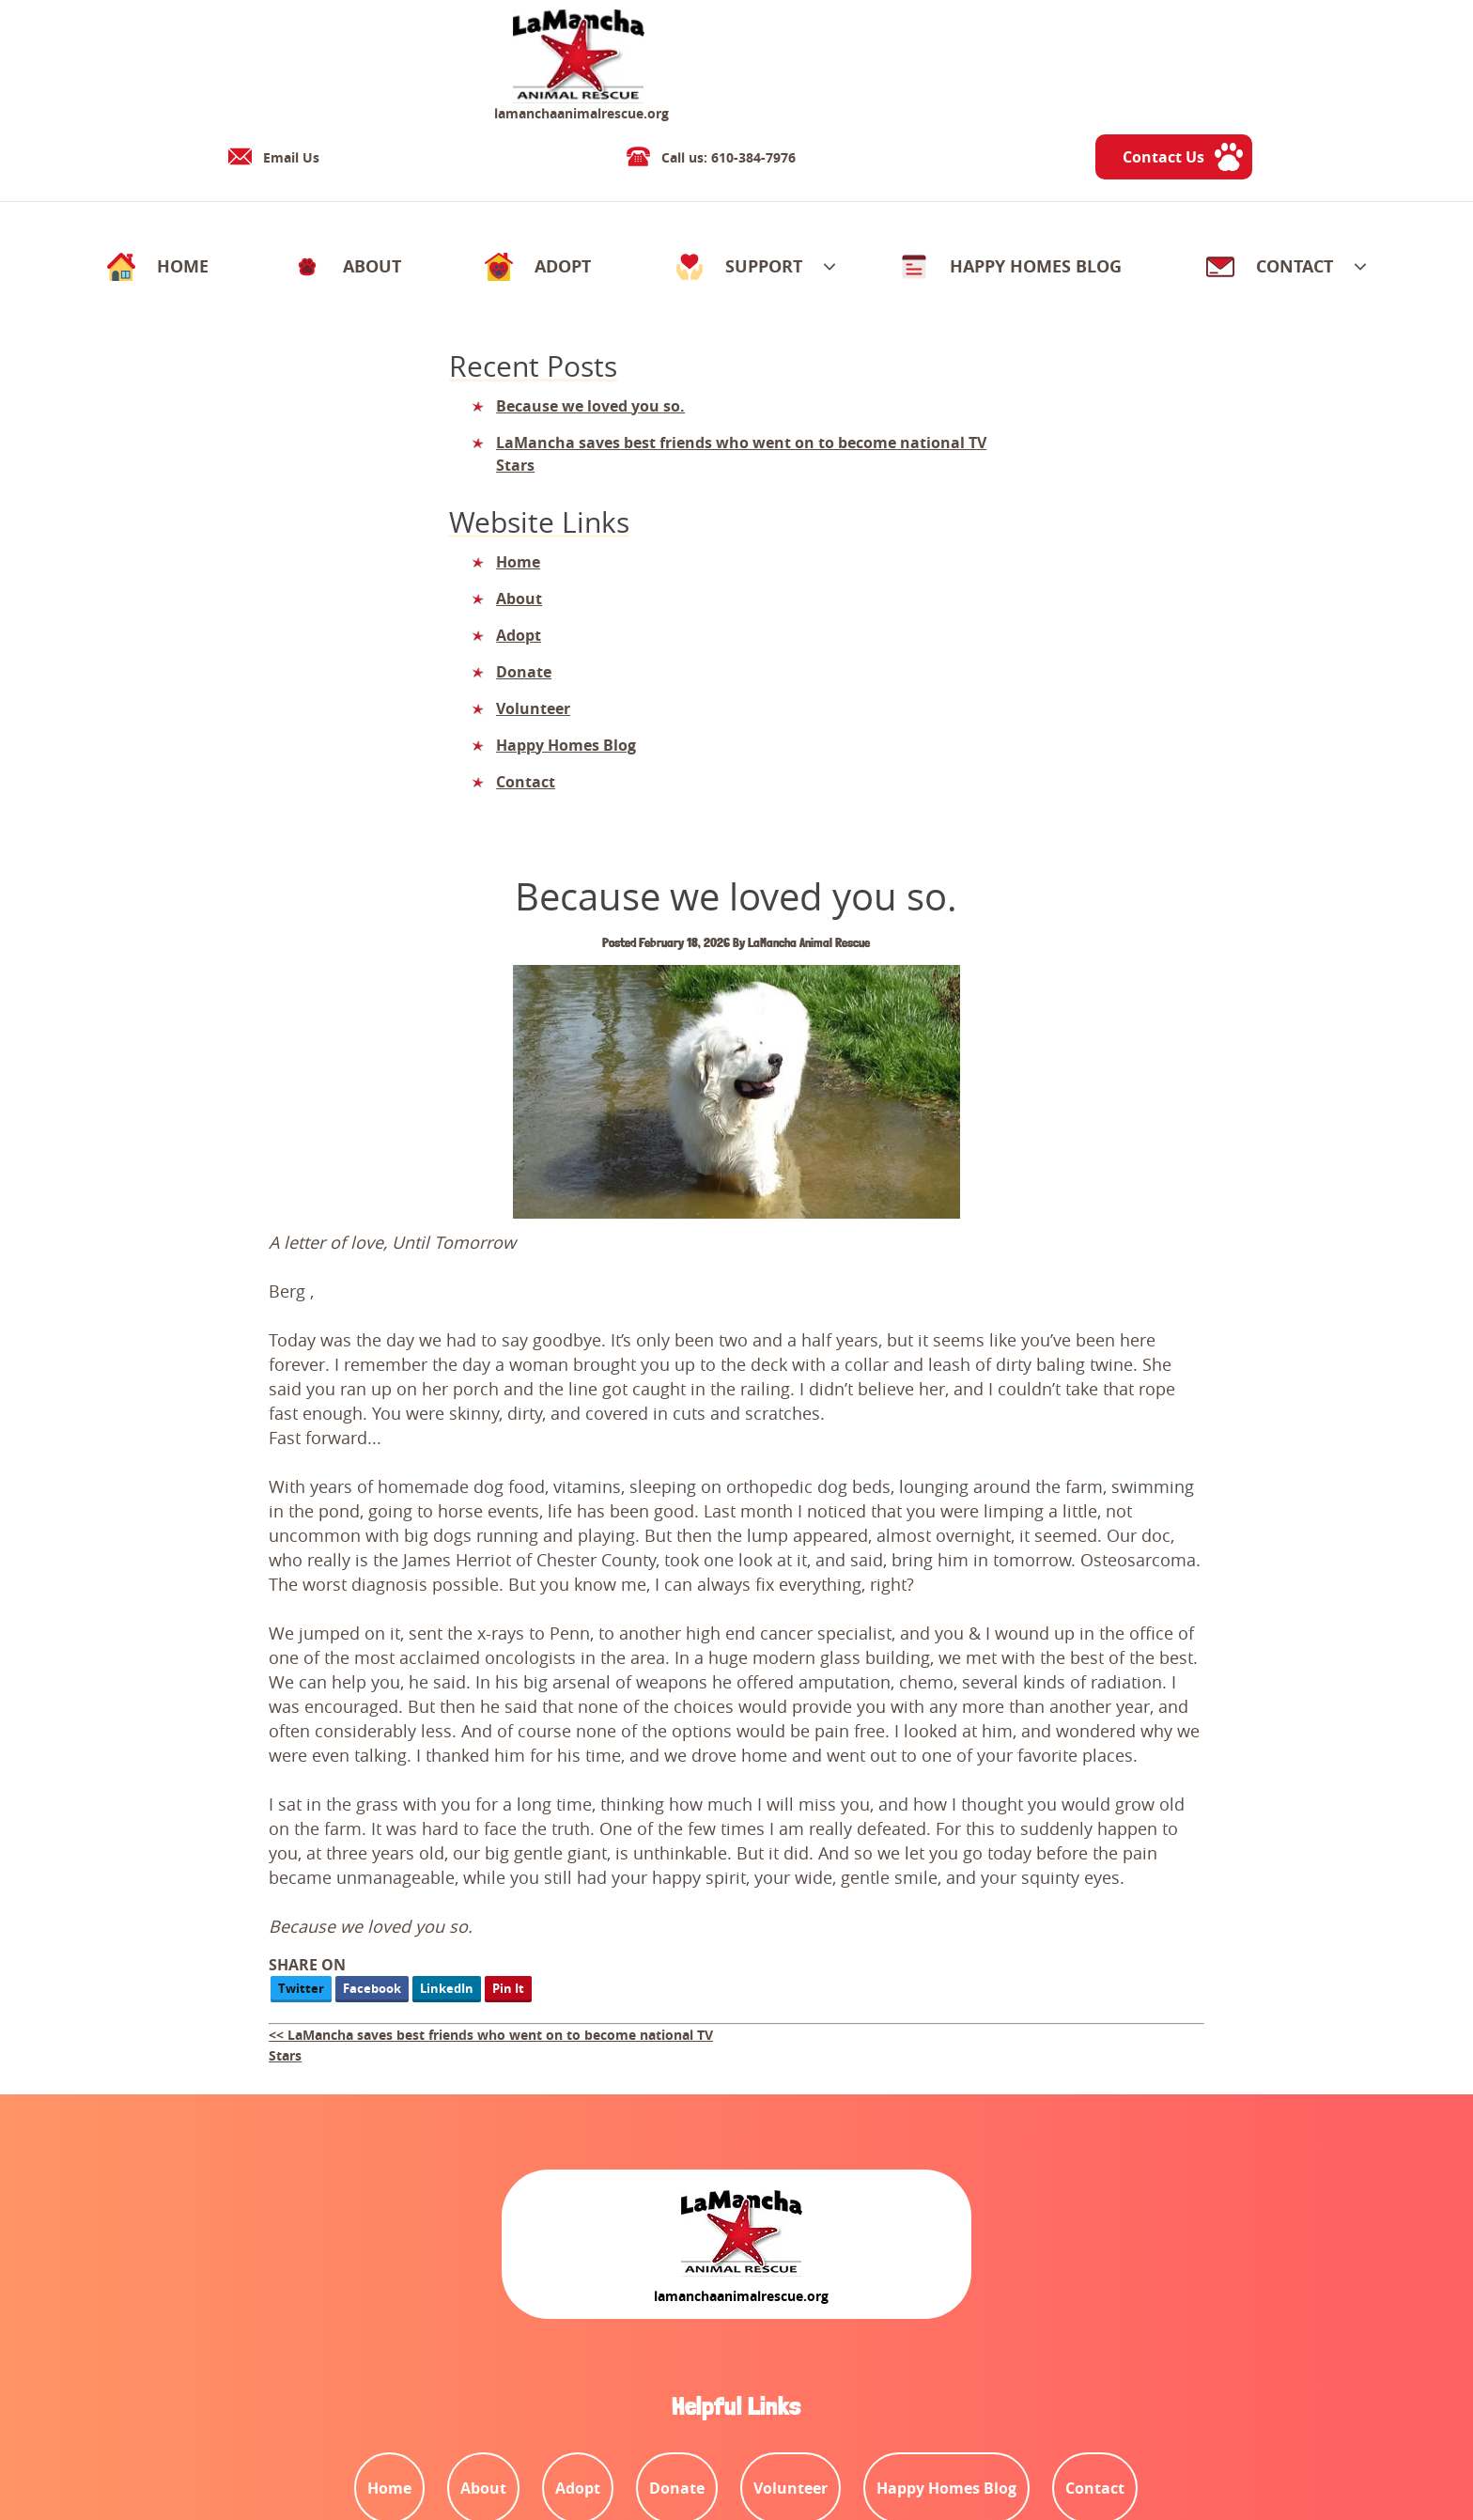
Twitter (559, 1466)
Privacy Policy (280, 2445)
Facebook (630, 1466)
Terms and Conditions (150, 2445)
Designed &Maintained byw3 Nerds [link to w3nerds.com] (1325, 2428)
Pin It (767, 1466)
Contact (365, 2445)
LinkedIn (705, 1466)
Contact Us (1298, 62)
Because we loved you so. (229, 340)
